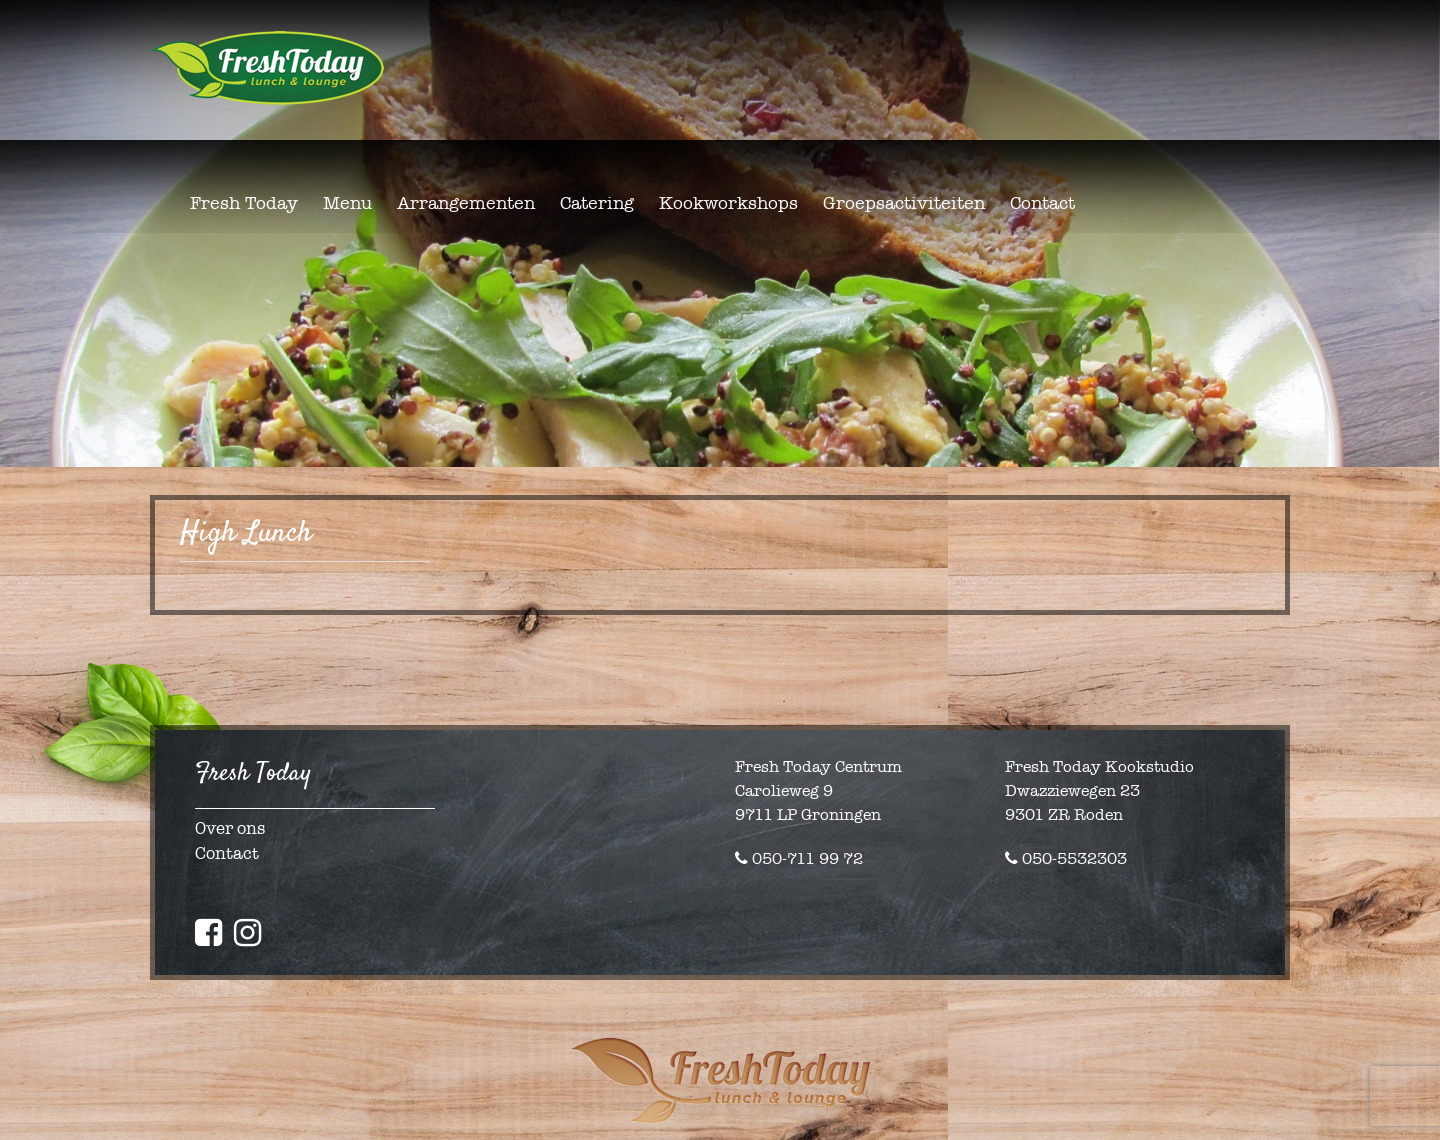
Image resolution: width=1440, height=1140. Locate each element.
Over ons (230, 828)
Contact (227, 853)
